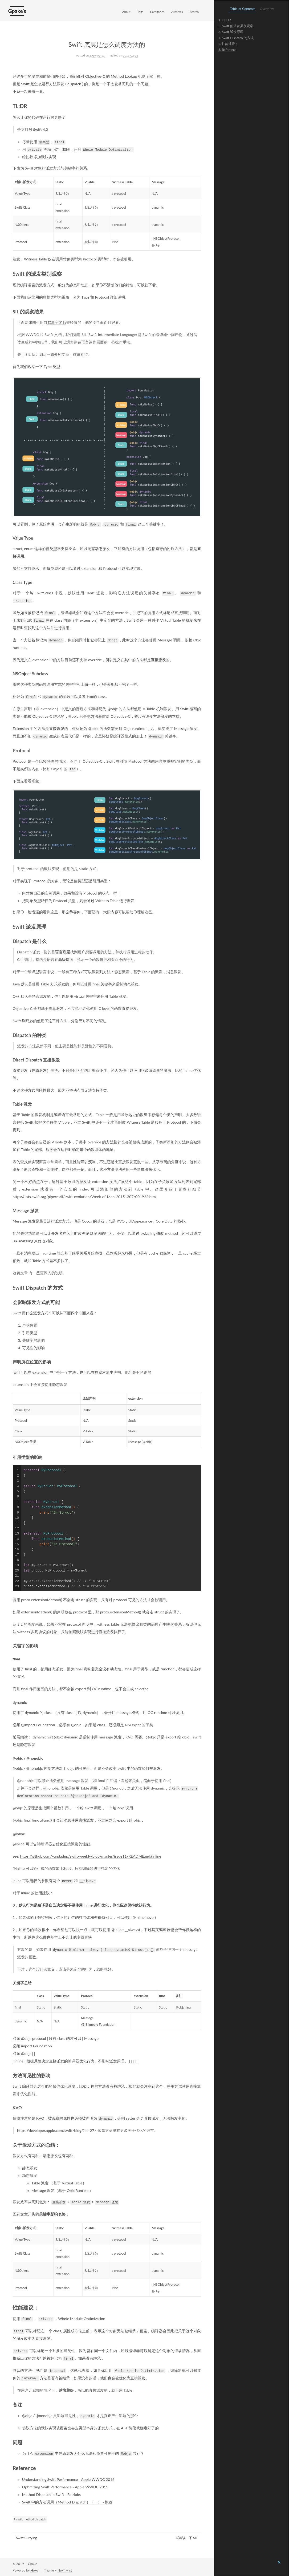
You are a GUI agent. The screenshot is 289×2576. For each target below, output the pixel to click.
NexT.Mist (64, 2570)
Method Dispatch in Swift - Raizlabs (51, 2494)
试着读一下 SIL (186, 2538)
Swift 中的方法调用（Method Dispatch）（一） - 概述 (67, 2502)
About (126, 12)
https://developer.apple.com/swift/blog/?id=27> (57, 2130)
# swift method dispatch (30, 2519)
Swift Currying (26, 2538)
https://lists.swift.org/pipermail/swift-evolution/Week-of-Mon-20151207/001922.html (85, 1196)
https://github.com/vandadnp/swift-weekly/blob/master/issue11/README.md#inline (90, 1856)
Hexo (34, 2570)
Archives (177, 12)
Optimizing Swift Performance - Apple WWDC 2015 (65, 2487)
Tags (140, 12)
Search (194, 12)
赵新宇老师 (56, 322)
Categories (157, 12)
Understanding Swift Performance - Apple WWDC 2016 (68, 2479)
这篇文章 (20, 1273)
